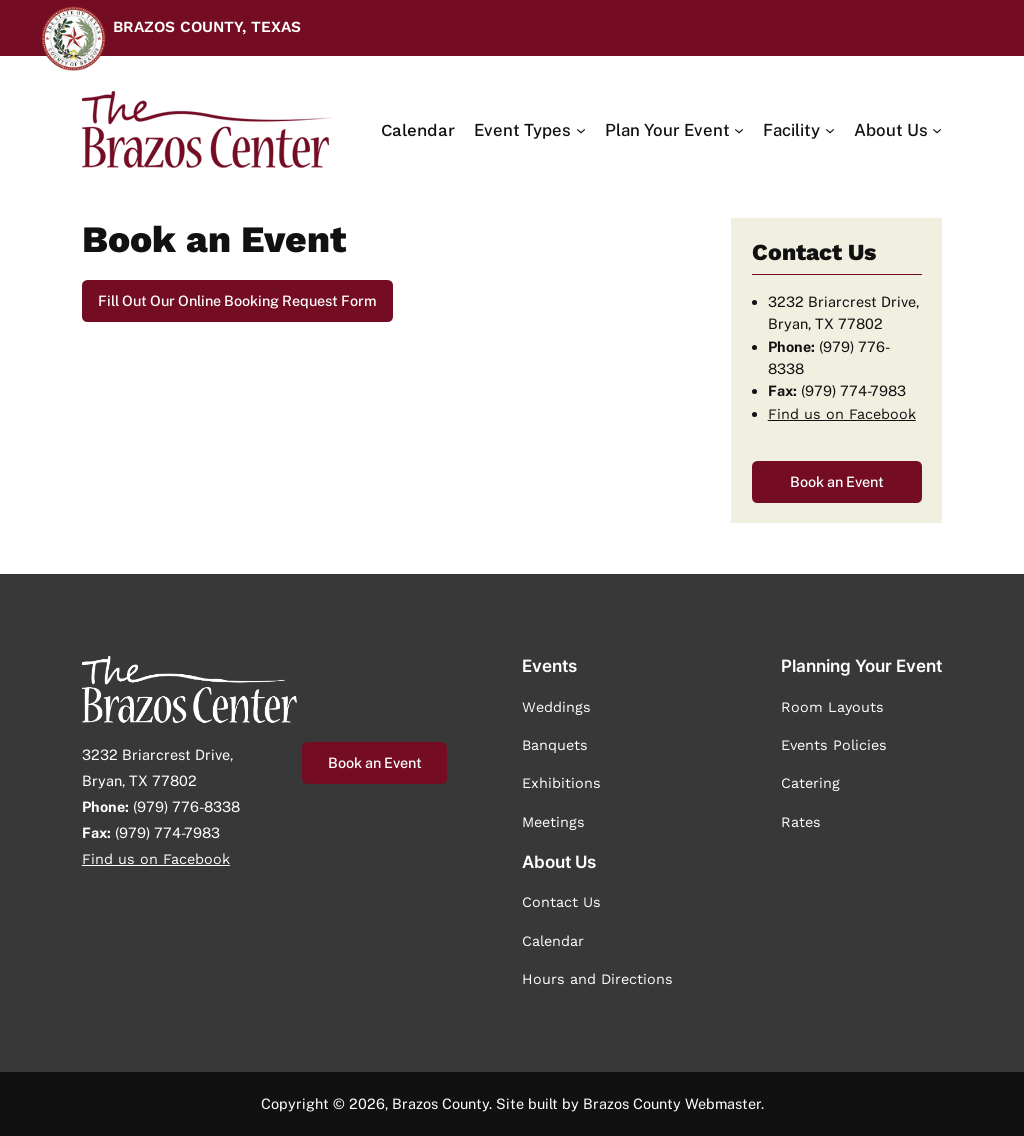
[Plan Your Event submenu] (674, 130)
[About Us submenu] (898, 130)
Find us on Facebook (842, 414)
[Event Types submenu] (529, 130)
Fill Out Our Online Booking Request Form (237, 300)
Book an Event (837, 481)
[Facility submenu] (798, 130)
